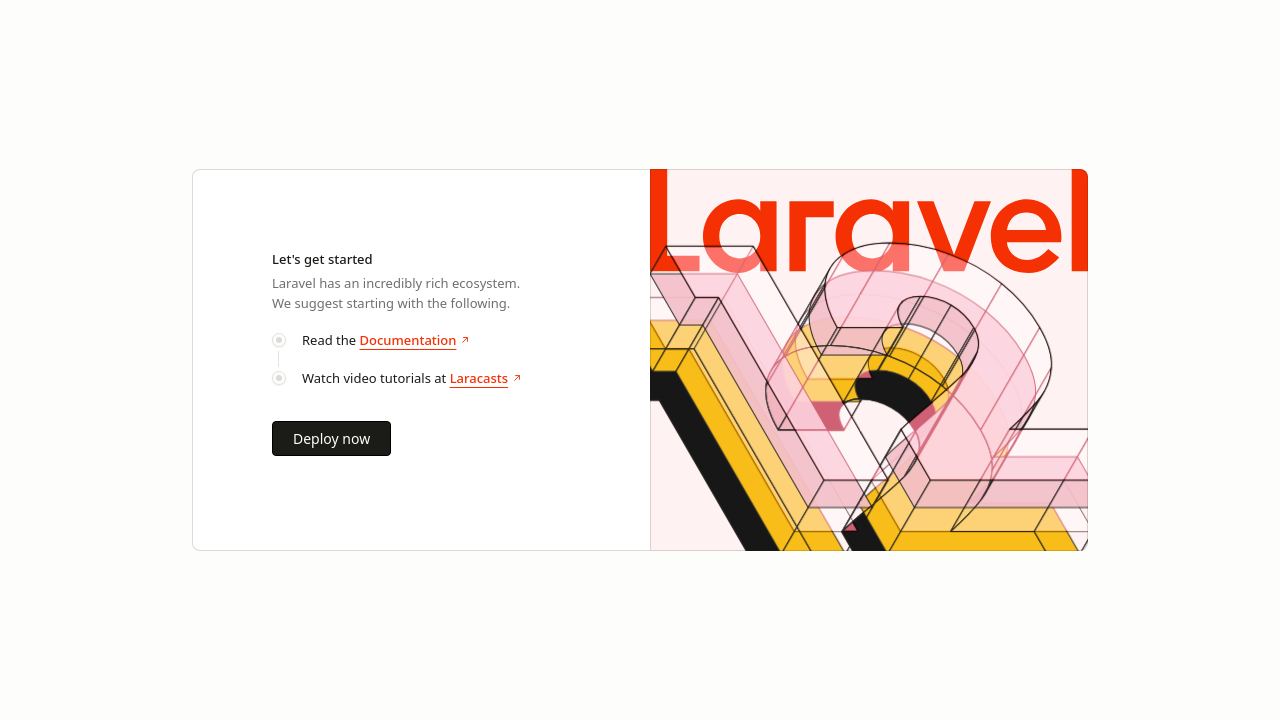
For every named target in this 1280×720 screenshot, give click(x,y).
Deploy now (331, 438)
